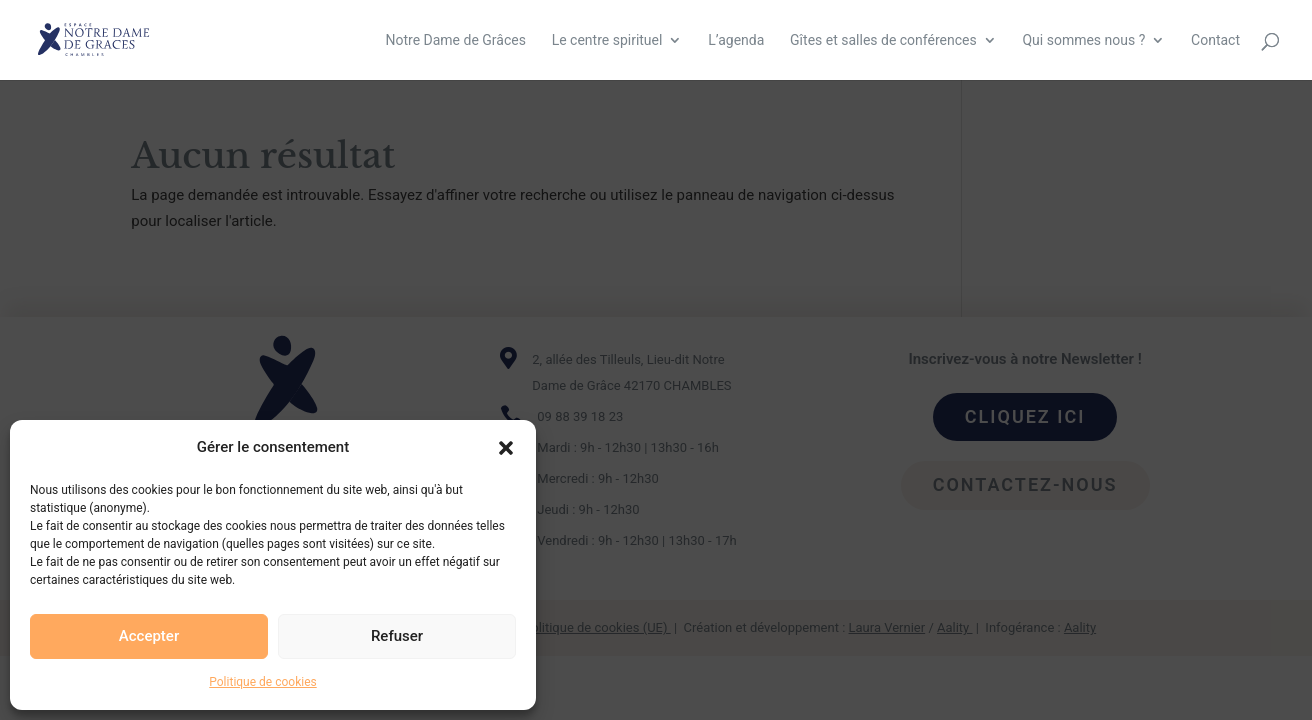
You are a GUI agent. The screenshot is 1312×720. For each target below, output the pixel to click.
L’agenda (736, 40)
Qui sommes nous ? (1083, 40)
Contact (1215, 40)
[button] (506, 448)
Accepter (149, 636)
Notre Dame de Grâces (455, 40)
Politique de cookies (262, 682)
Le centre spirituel (607, 40)
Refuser (397, 636)
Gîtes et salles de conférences (883, 40)
